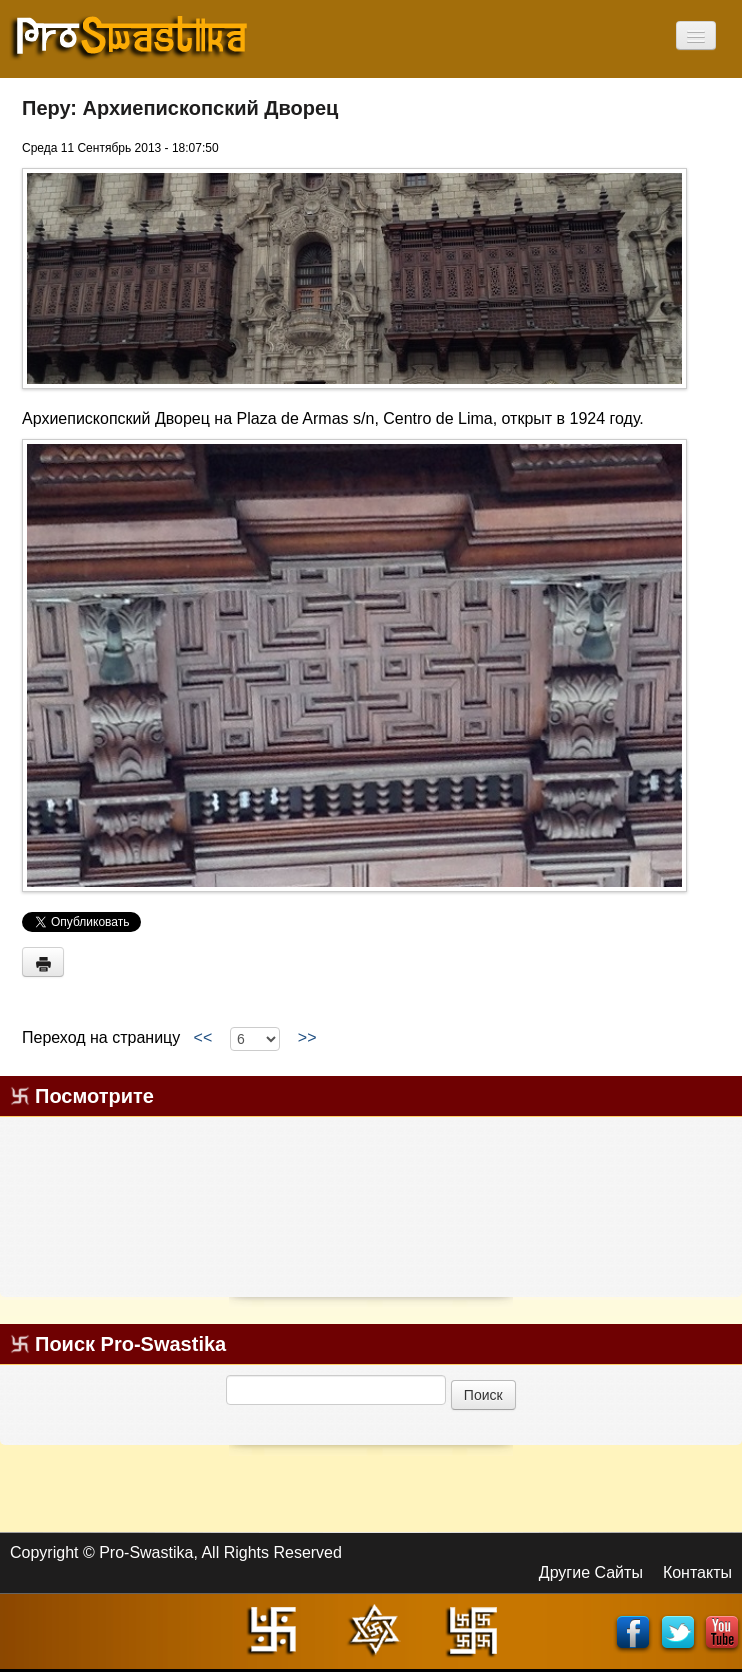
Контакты (697, 1572)
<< (203, 1038)
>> (307, 1038)
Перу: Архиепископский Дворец (180, 108)
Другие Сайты (591, 1572)
